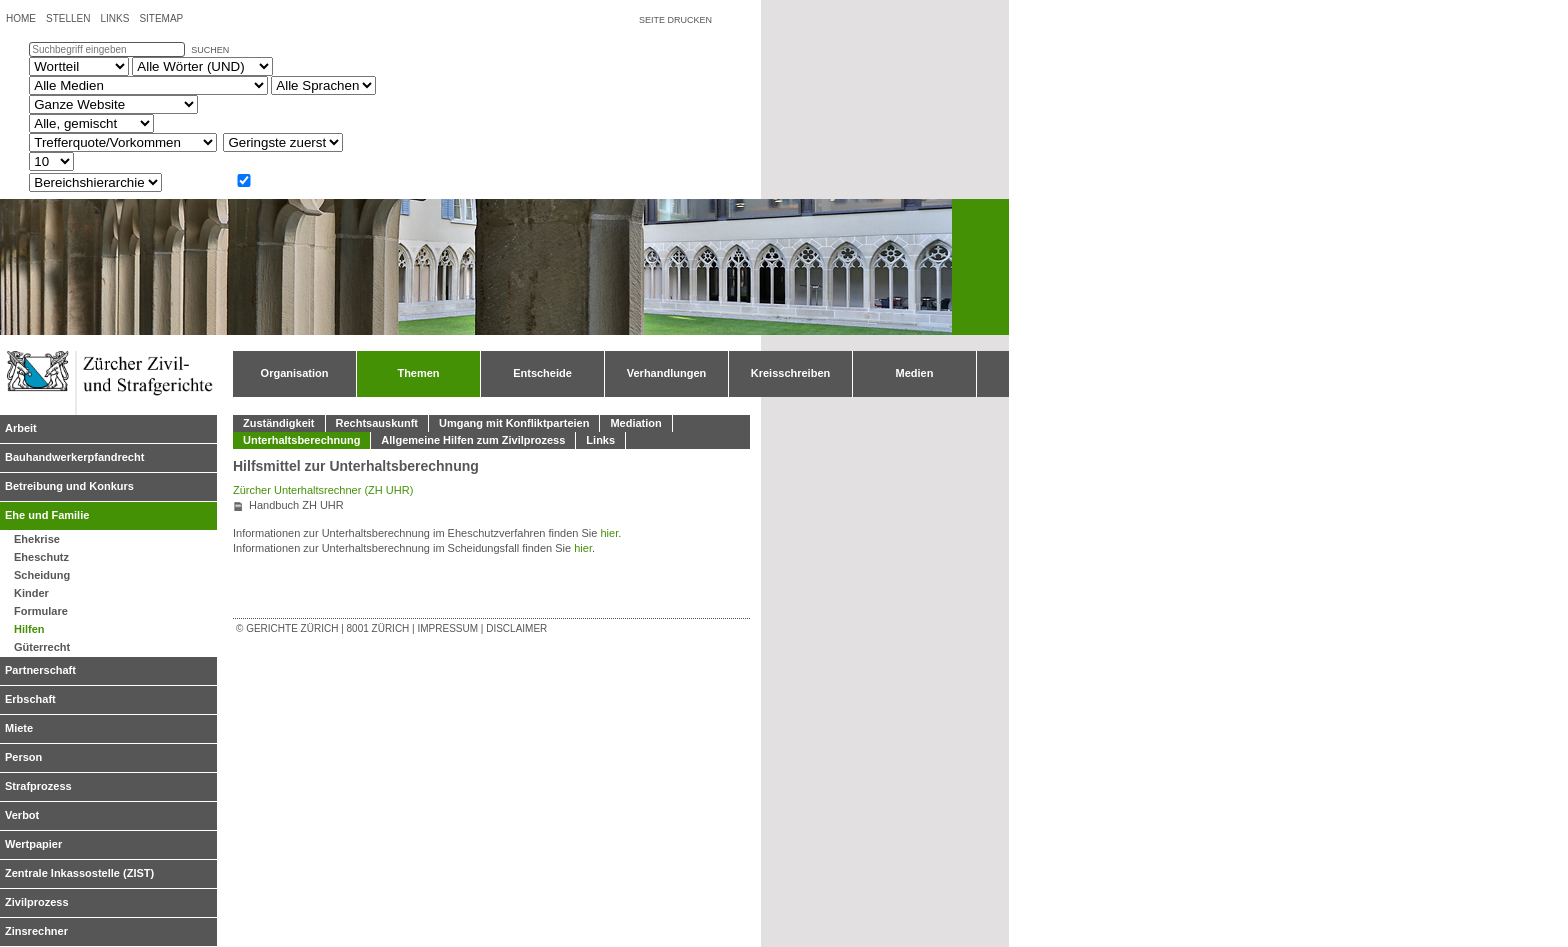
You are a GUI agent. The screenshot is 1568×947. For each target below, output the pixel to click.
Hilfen (29, 629)
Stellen (68, 18)
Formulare (41, 611)
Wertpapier (33, 844)
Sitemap (161, 18)
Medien (915, 373)
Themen (418, 373)
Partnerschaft (40, 670)
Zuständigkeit (279, 423)
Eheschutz (41, 557)
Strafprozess (38, 786)
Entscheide (542, 373)
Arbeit (21, 428)
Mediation (635, 423)
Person (23, 757)
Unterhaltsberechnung (301, 440)
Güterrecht (42, 647)
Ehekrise (37, 539)
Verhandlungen (666, 373)
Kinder (31, 593)
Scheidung (42, 575)
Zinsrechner (36, 931)
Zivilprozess (37, 902)
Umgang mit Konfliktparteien (514, 423)
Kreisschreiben (790, 373)
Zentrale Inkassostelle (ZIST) (79, 873)
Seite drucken (675, 20)
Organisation (295, 373)
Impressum (447, 628)
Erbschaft (30, 699)
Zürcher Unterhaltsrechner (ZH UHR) (323, 490)
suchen (210, 50)
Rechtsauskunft (377, 423)
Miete (19, 728)
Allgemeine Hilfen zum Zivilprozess (473, 440)
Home (21, 18)
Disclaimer (516, 628)
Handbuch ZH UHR (296, 505)
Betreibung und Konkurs (69, 486)
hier (610, 533)
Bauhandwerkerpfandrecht (74, 457)
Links (114, 18)
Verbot (22, 815)
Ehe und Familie (47, 515)
